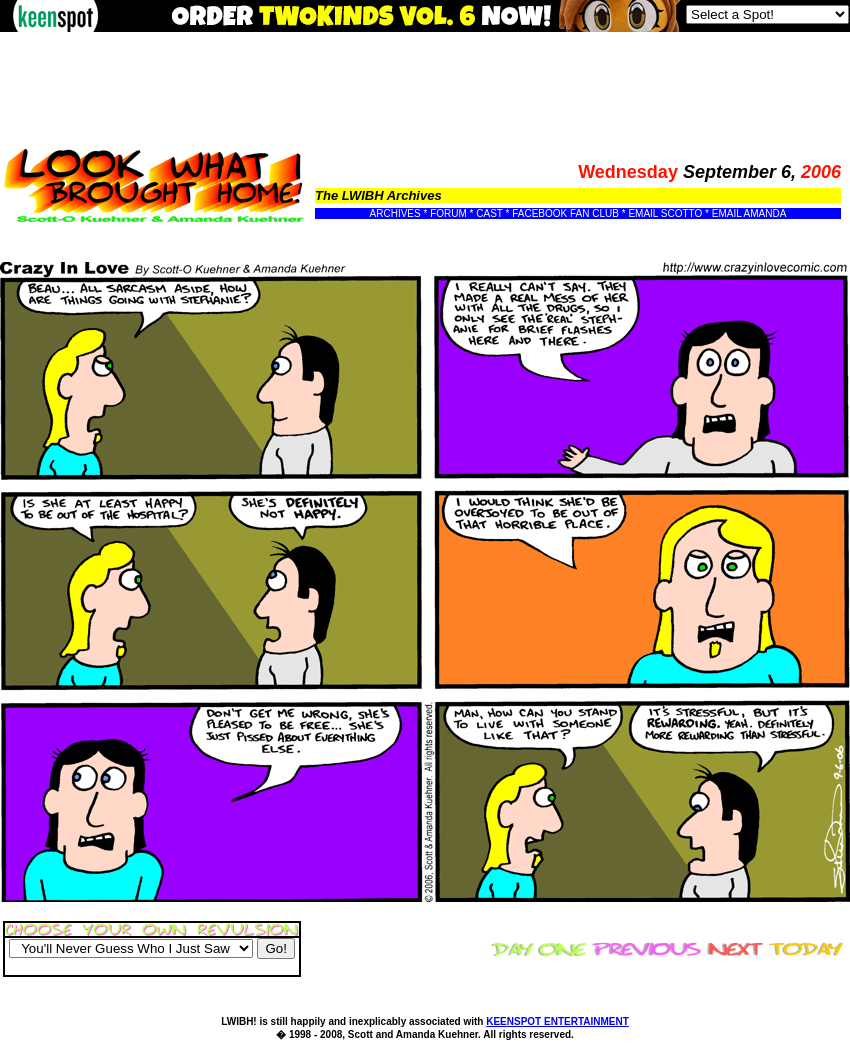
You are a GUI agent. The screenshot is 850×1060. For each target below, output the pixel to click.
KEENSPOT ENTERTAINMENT (557, 1021)
